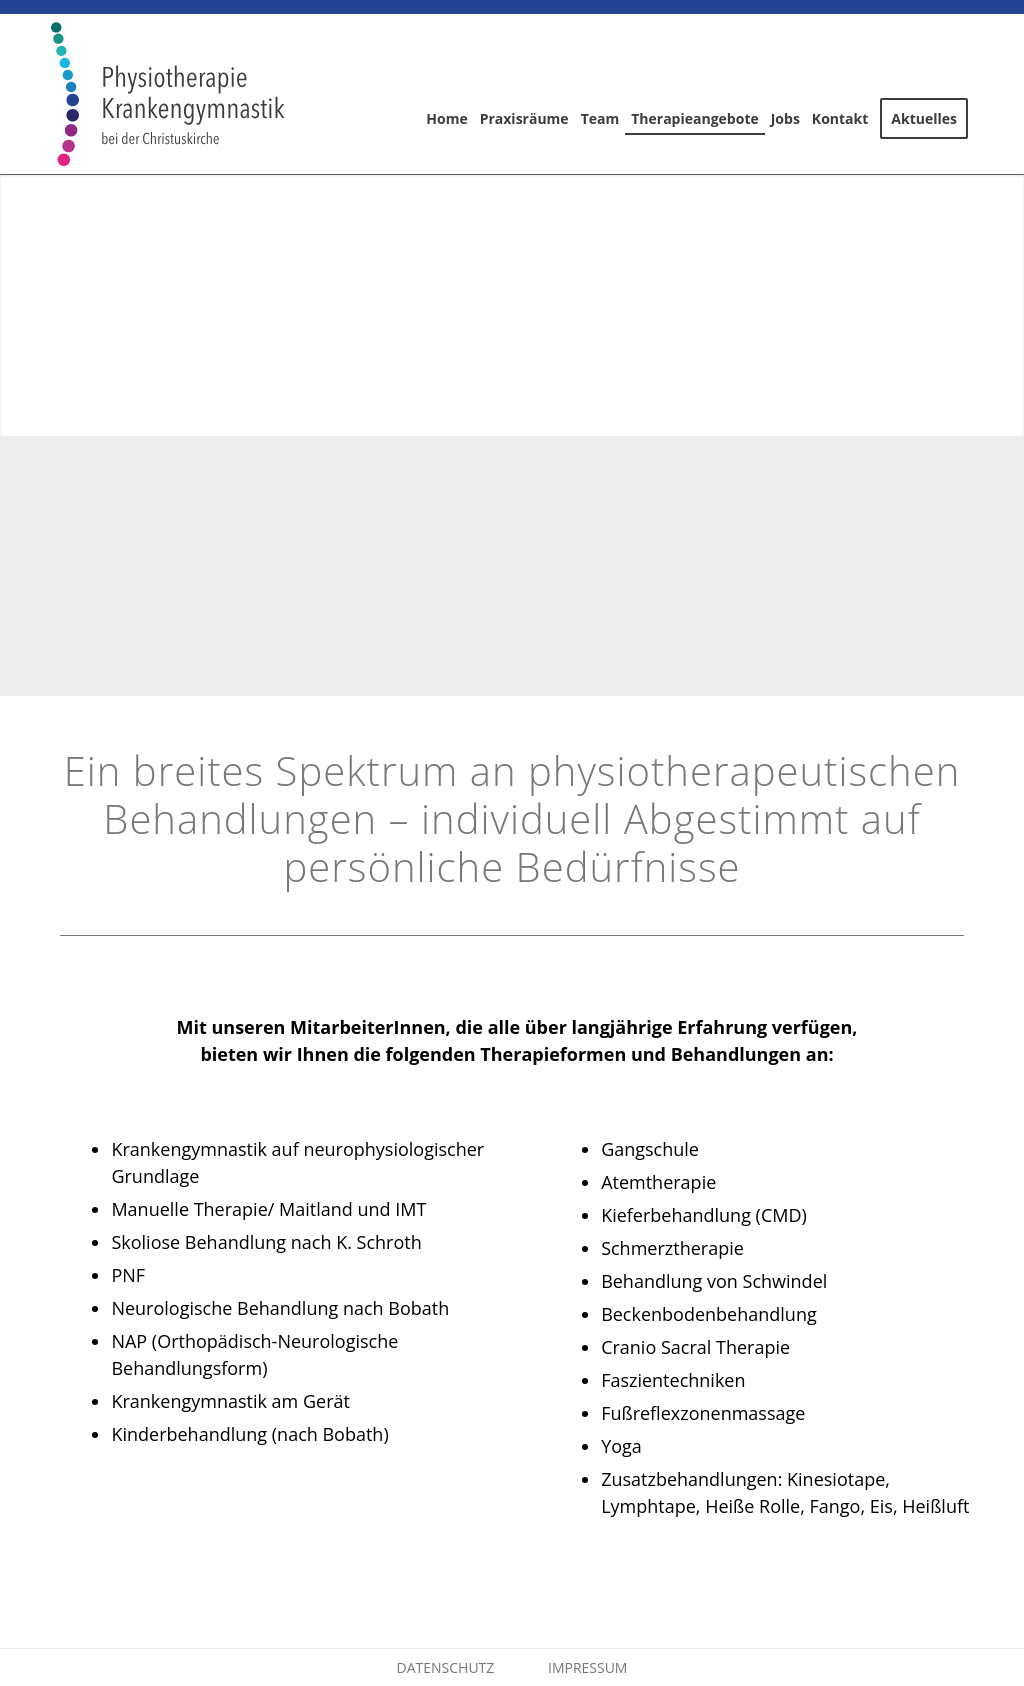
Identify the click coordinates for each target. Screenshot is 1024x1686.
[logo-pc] (167, 94)
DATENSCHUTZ (446, 1667)
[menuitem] (446, 94)
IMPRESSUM (588, 1667)
